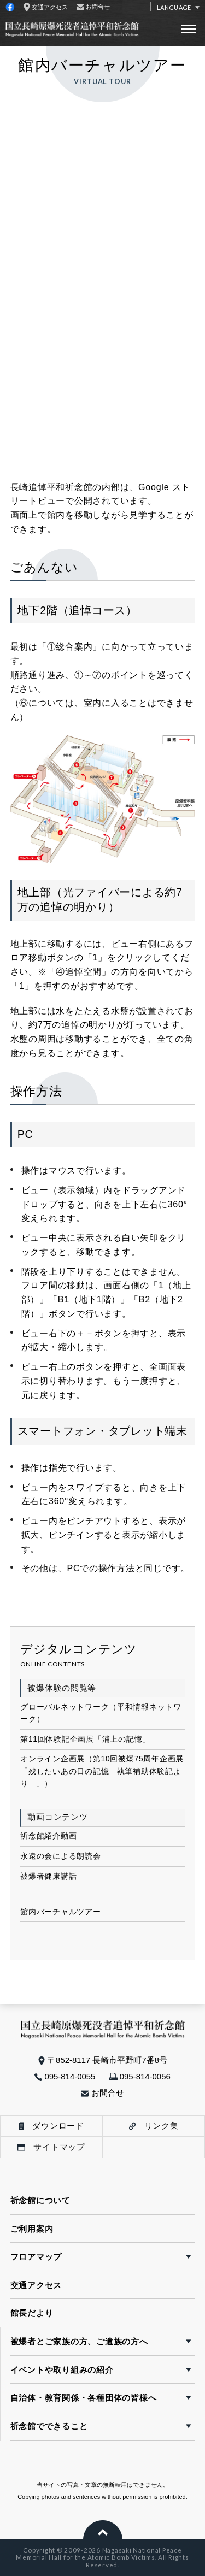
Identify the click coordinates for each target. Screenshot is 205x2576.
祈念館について (40, 2200)
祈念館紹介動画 (48, 1836)
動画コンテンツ (57, 1817)
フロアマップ (36, 2256)
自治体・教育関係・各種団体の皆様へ (83, 2397)
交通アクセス (36, 2285)
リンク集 (154, 2125)
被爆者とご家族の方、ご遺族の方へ (79, 2341)
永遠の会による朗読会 (60, 1856)
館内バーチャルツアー (60, 1912)
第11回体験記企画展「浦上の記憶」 (85, 1739)
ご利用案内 (32, 2228)
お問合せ (102, 2092)
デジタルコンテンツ (78, 1649)
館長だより (32, 2313)
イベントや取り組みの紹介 (62, 2369)
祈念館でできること (49, 2426)
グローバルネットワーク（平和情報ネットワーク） (100, 1713)
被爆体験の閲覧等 (61, 1688)
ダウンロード (51, 2125)
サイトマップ (51, 2146)
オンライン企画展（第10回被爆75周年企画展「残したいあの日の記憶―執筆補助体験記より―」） (102, 1771)
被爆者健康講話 (48, 1876)
